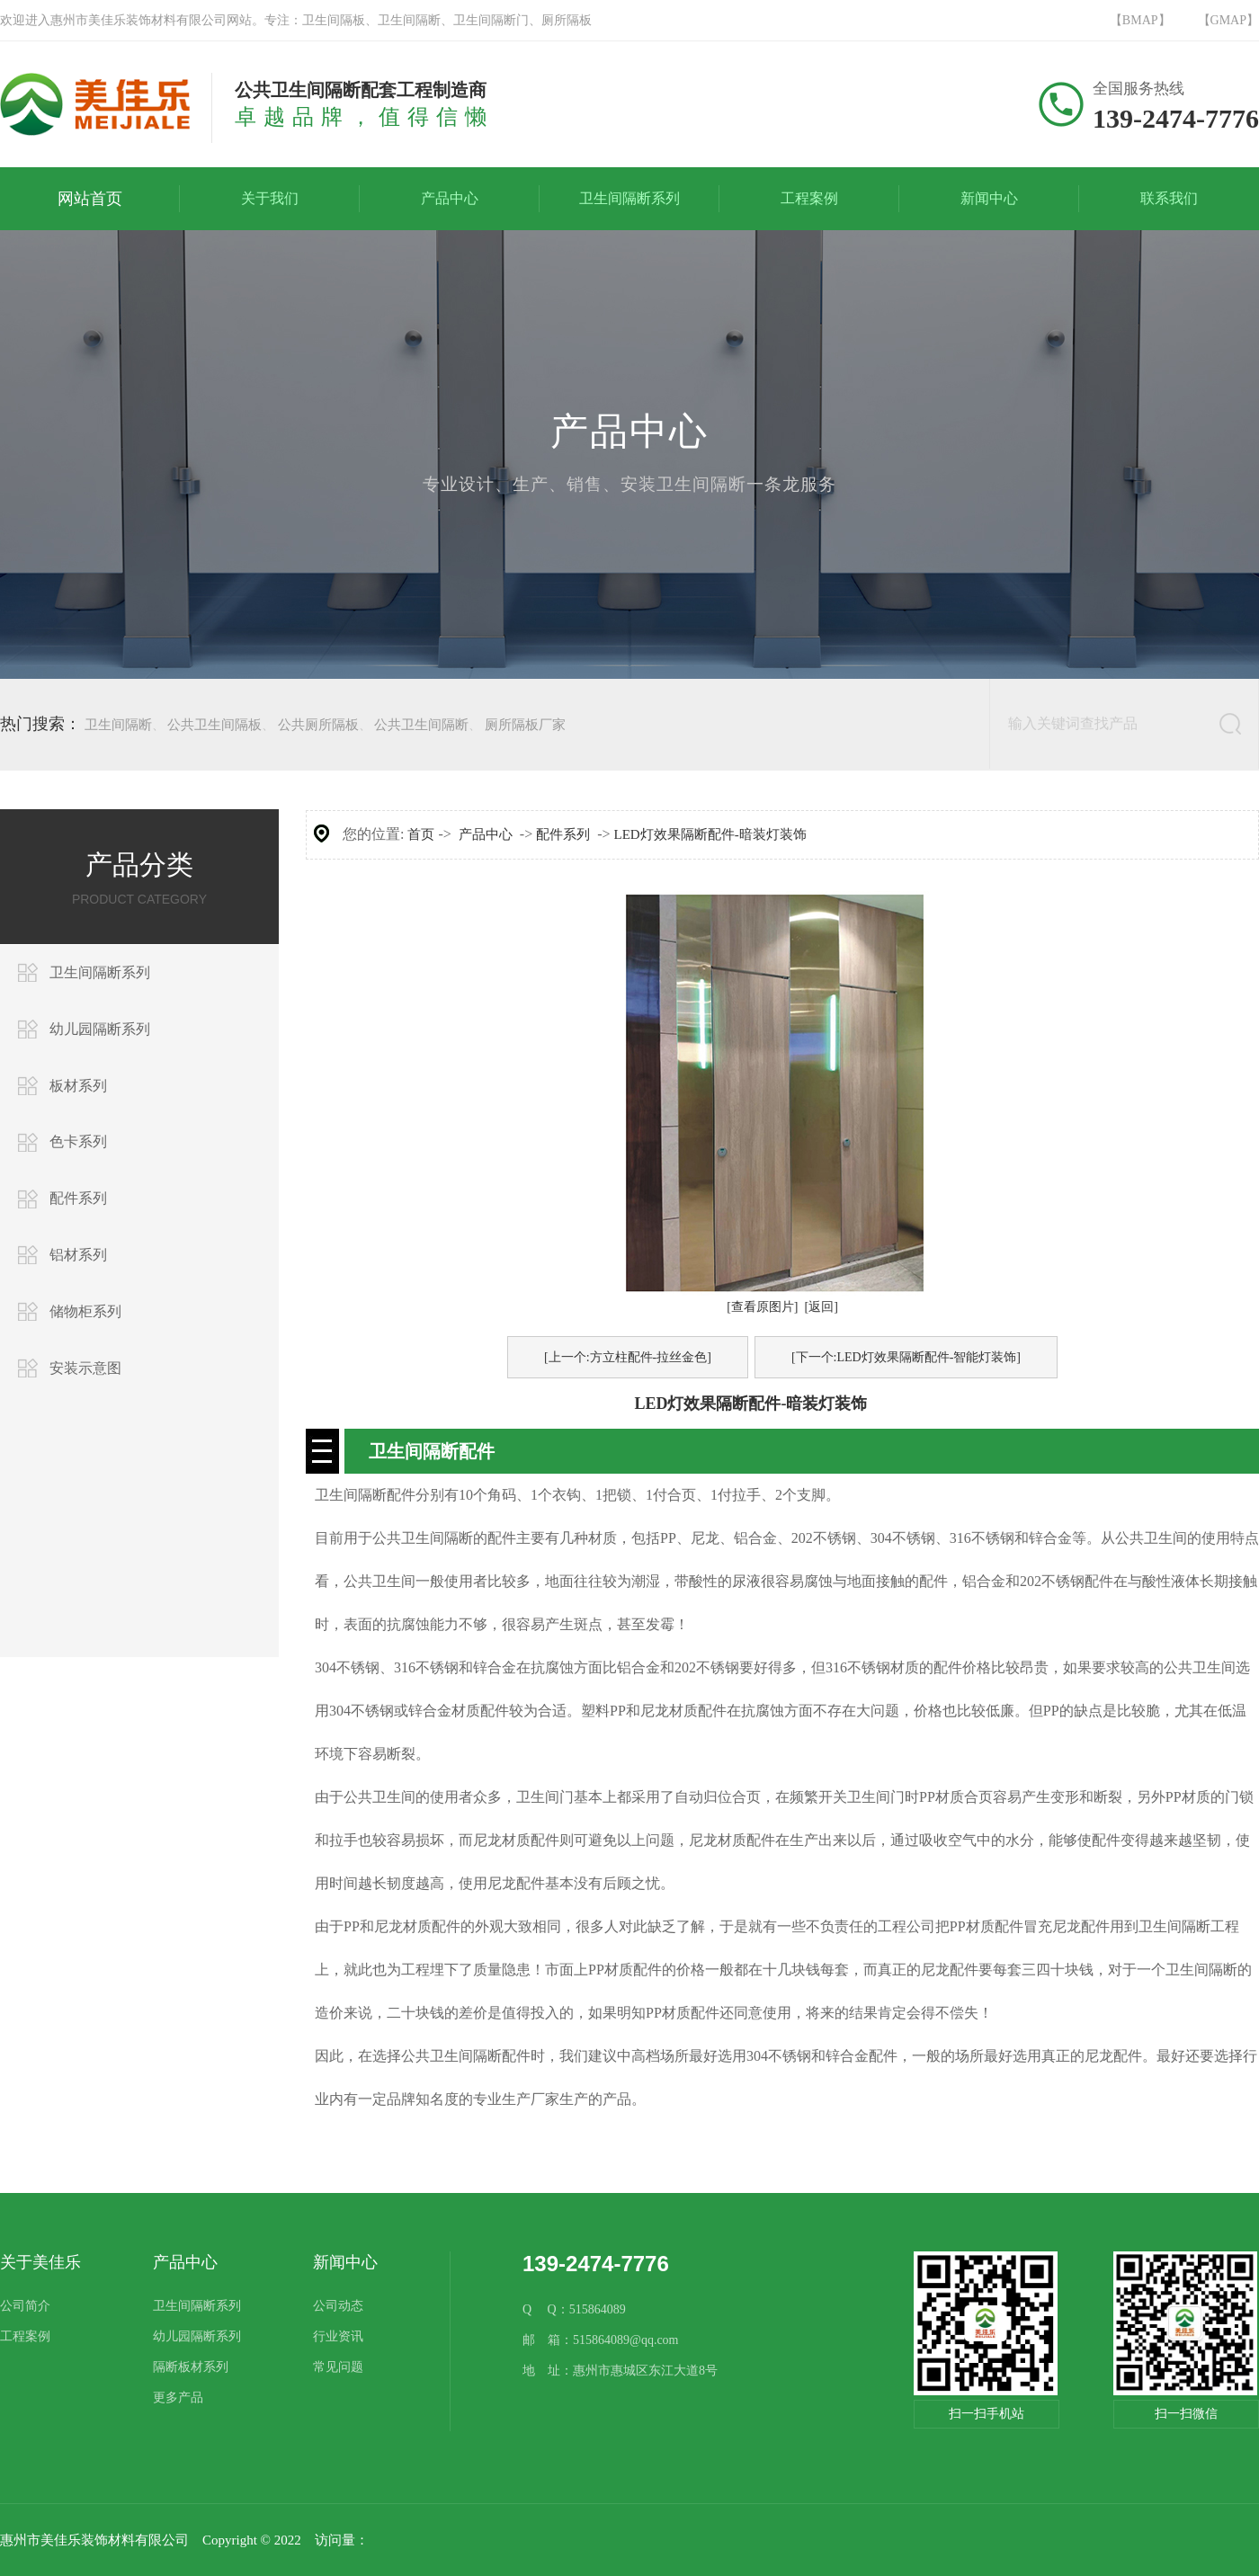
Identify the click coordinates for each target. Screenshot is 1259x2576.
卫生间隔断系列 (99, 972)
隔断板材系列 (190, 2367)
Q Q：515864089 (574, 2309)
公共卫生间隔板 (214, 725)
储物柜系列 (85, 1311)
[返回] (821, 1307)
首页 (420, 834)
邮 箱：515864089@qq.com (600, 2340)
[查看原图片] (762, 1307)
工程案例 (25, 2336)
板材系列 (78, 1085)
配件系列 (78, 1198)
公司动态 (338, 2306)
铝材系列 (78, 1254)
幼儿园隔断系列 (99, 1029)
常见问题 (338, 2367)
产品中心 (486, 834)
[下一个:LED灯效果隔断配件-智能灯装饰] (906, 1357)
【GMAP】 (1228, 20)
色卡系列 (78, 1141)
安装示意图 (85, 1368)
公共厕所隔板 (318, 725)
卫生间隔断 (118, 725)
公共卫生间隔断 (421, 725)
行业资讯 (338, 2336)
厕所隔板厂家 (525, 725)
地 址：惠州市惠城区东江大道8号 (620, 2370)
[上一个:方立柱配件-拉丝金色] (627, 1357)
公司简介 (25, 2306)
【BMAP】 (1140, 20)
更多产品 (178, 2397)
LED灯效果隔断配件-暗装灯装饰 (710, 834)
